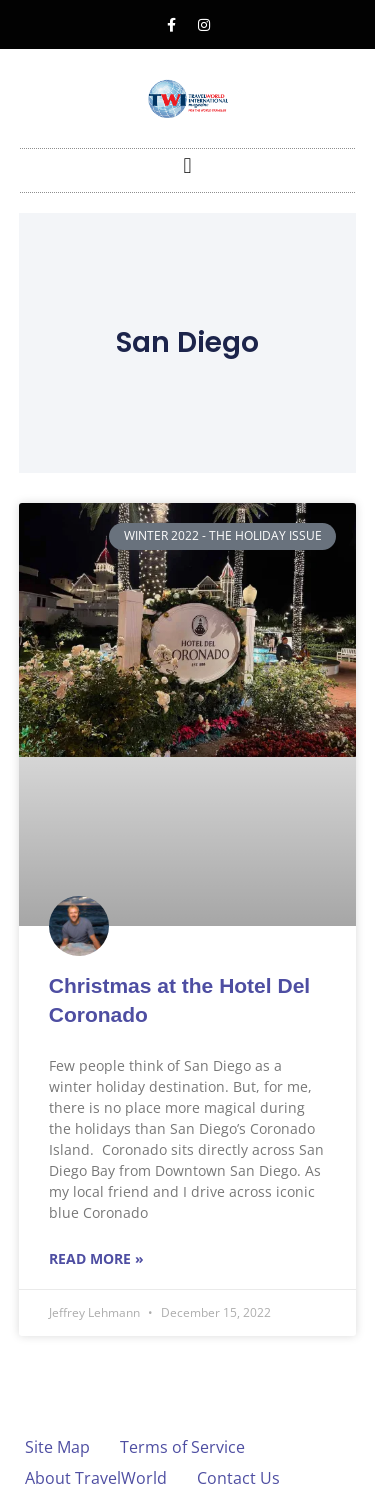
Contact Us (238, 1478)
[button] (187, 165)
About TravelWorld (96, 1478)
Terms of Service (182, 1447)
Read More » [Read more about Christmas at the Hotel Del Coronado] (96, 1258)
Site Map (57, 1447)
